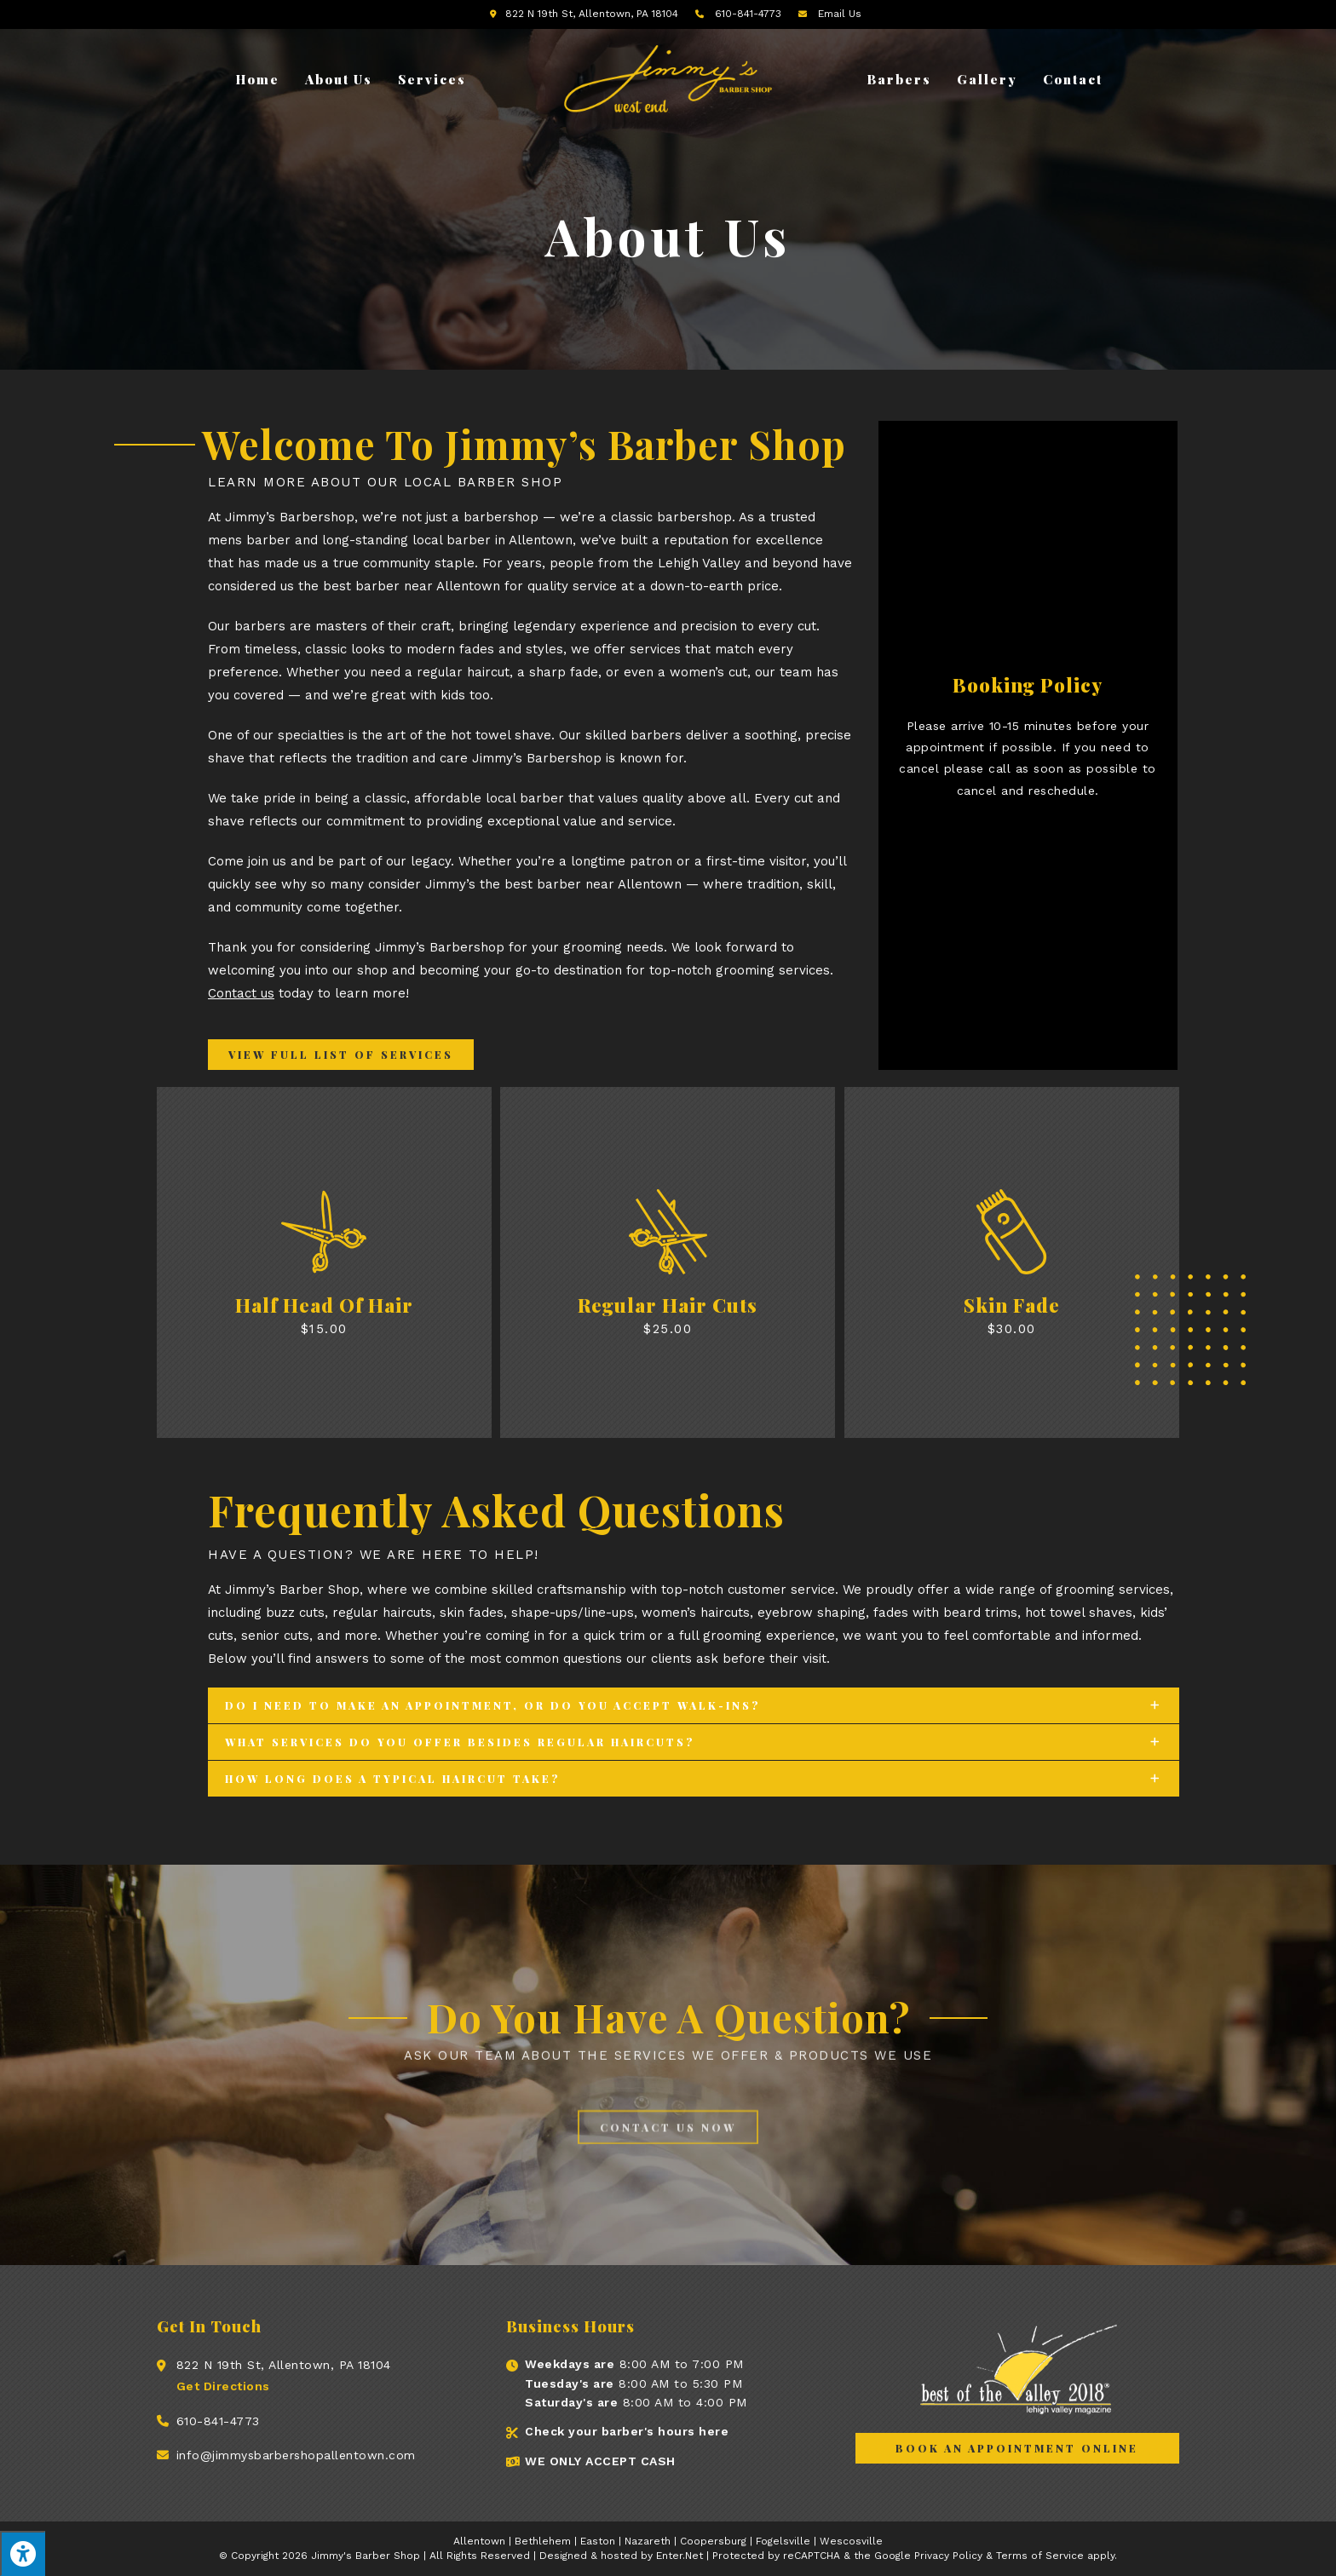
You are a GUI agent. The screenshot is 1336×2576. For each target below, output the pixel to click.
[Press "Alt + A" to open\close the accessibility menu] (22, 2553)
